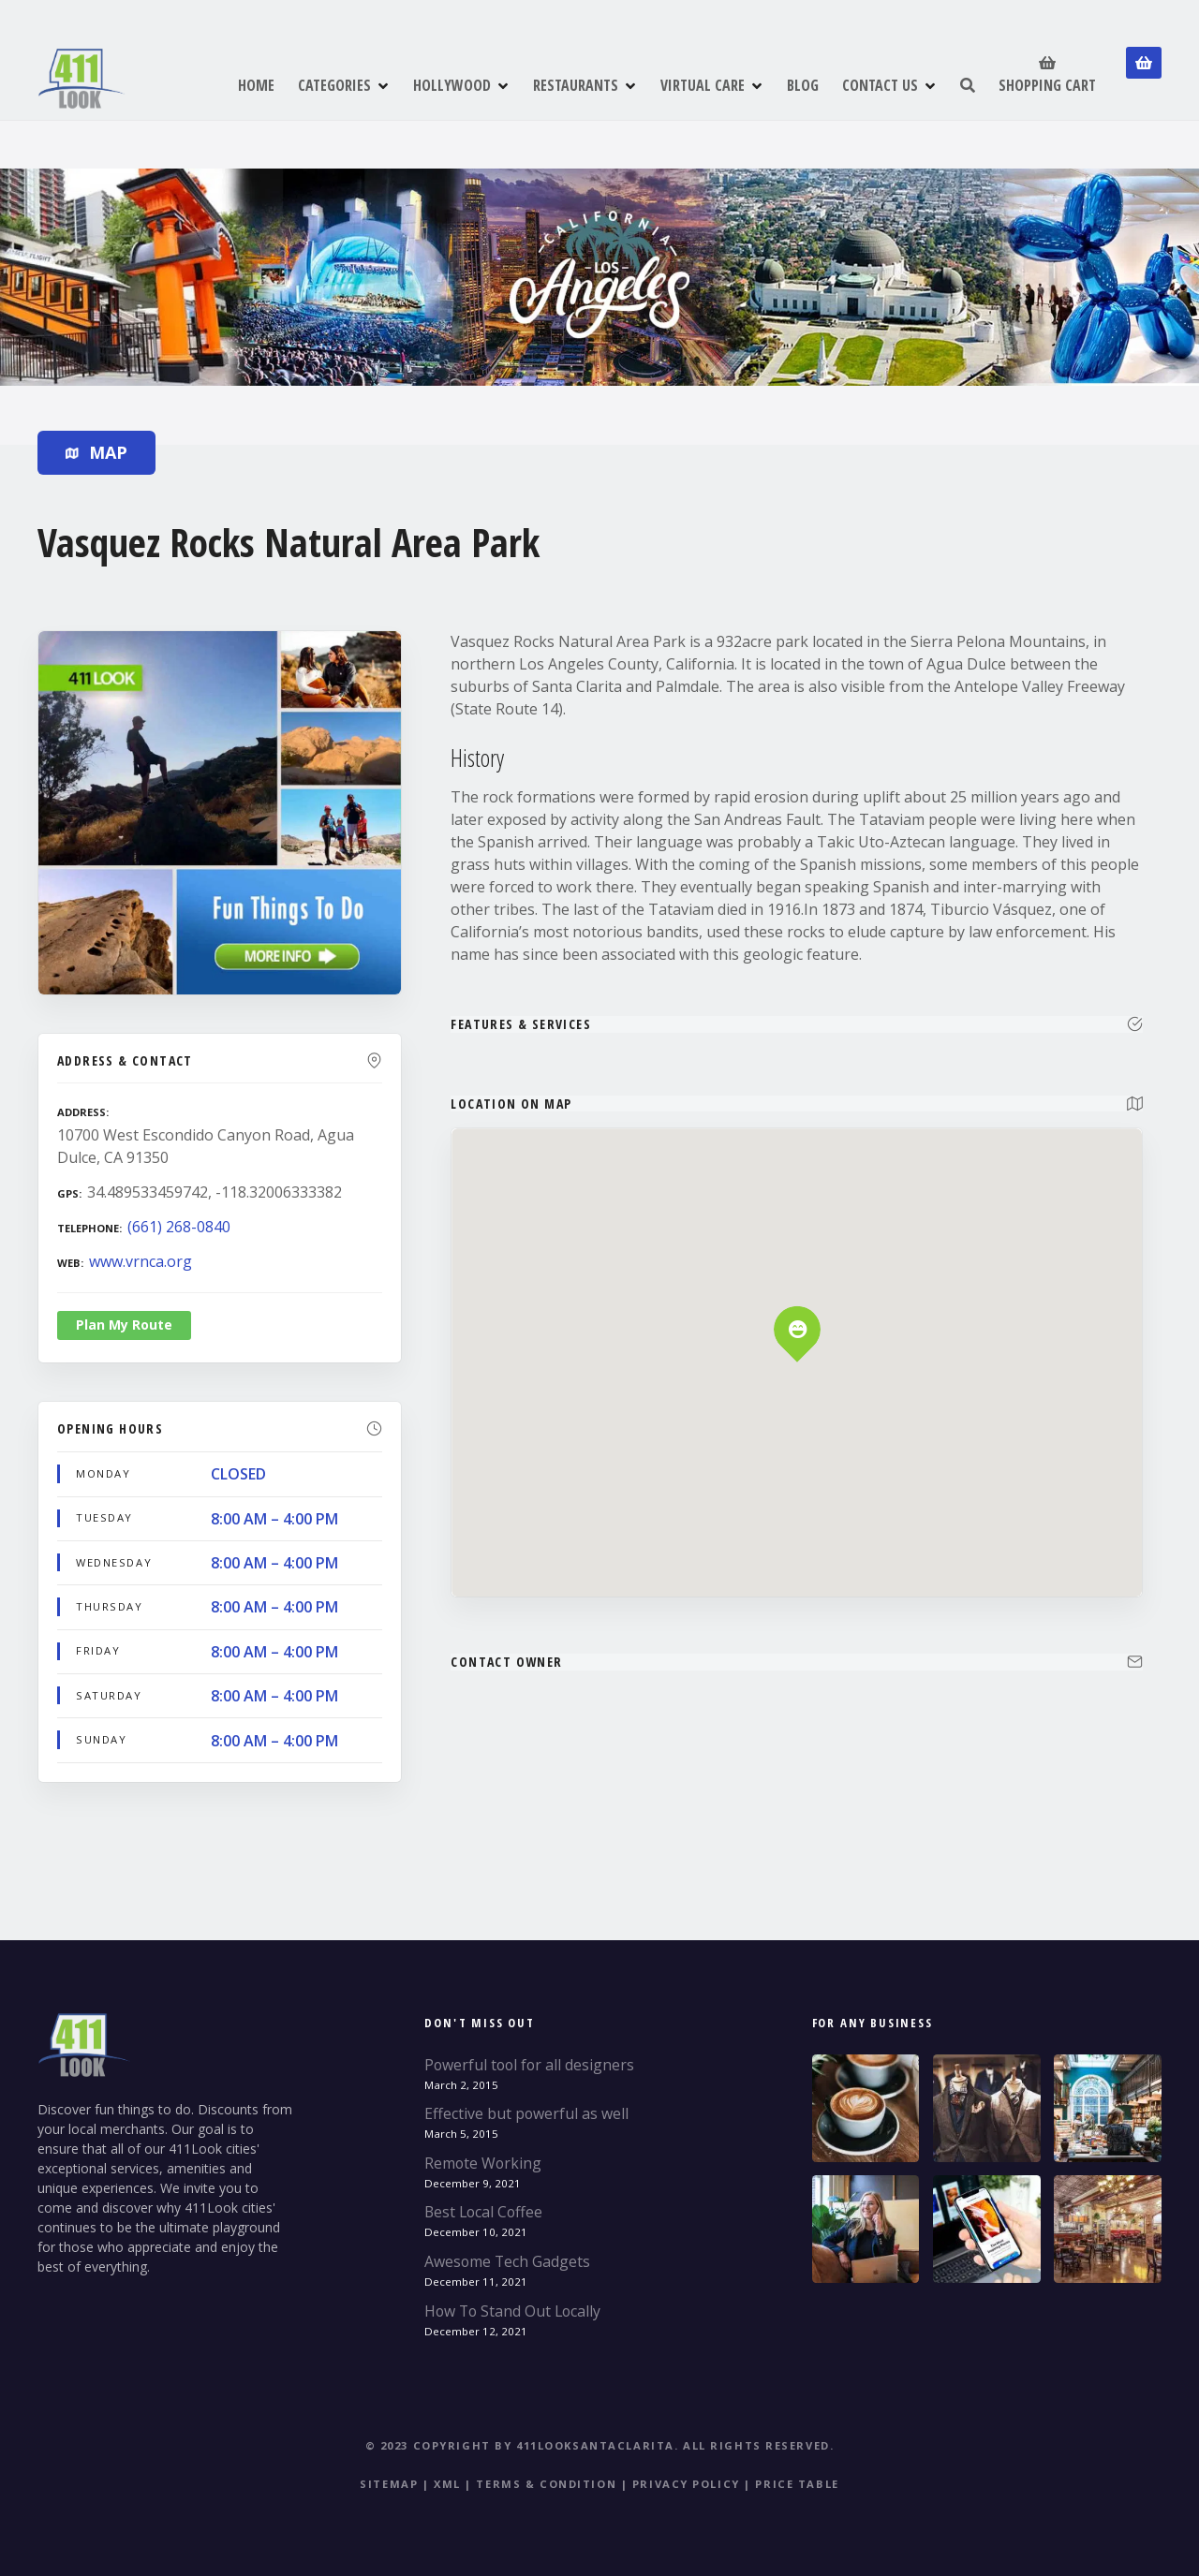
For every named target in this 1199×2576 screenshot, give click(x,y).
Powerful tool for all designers (529, 2064)
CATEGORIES (334, 85)
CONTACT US (880, 85)
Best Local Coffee (483, 2211)
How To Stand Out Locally (512, 2311)
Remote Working (482, 2163)
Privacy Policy (686, 2484)
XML (447, 2484)
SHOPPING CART (1047, 74)
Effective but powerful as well (526, 2113)
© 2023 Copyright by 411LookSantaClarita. (522, 2445)
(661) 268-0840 (178, 1226)
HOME (256, 85)
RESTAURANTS (575, 85)
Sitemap (389, 2484)
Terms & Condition (546, 2484)
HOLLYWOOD (452, 85)
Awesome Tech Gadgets (507, 2261)
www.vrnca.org (140, 1261)
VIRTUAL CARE (702, 85)
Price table (796, 2484)
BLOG (803, 85)
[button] (797, 1297)
